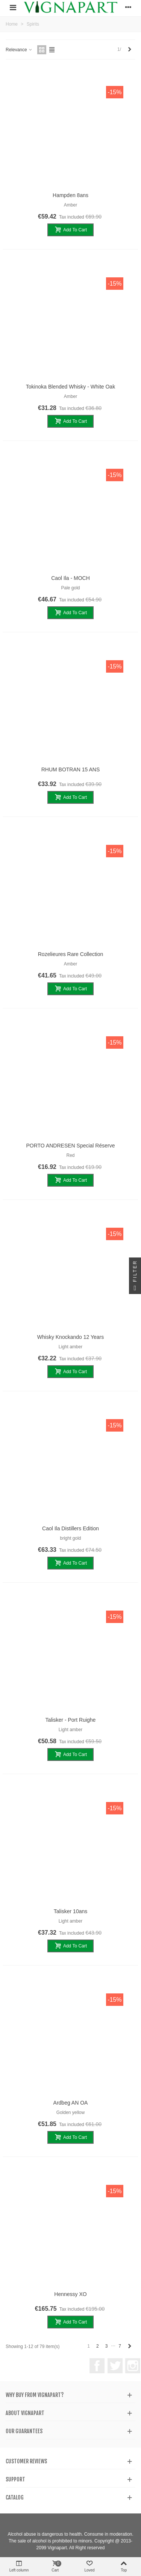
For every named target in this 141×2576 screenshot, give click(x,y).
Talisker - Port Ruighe (70, 1720)
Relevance (19, 49)
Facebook (97, 2365)
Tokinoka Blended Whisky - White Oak (70, 387)
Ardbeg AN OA (70, 2103)
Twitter (115, 2365)
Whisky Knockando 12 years (70, 1337)
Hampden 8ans (70, 195)
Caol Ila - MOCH (70, 578)
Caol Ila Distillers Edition (70, 1528)
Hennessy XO (70, 2294)
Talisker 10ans (71, 1911)
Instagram (132, 2365)
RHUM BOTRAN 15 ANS (70, 769)
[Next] (129, 49)
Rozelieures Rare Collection (70, 954)
